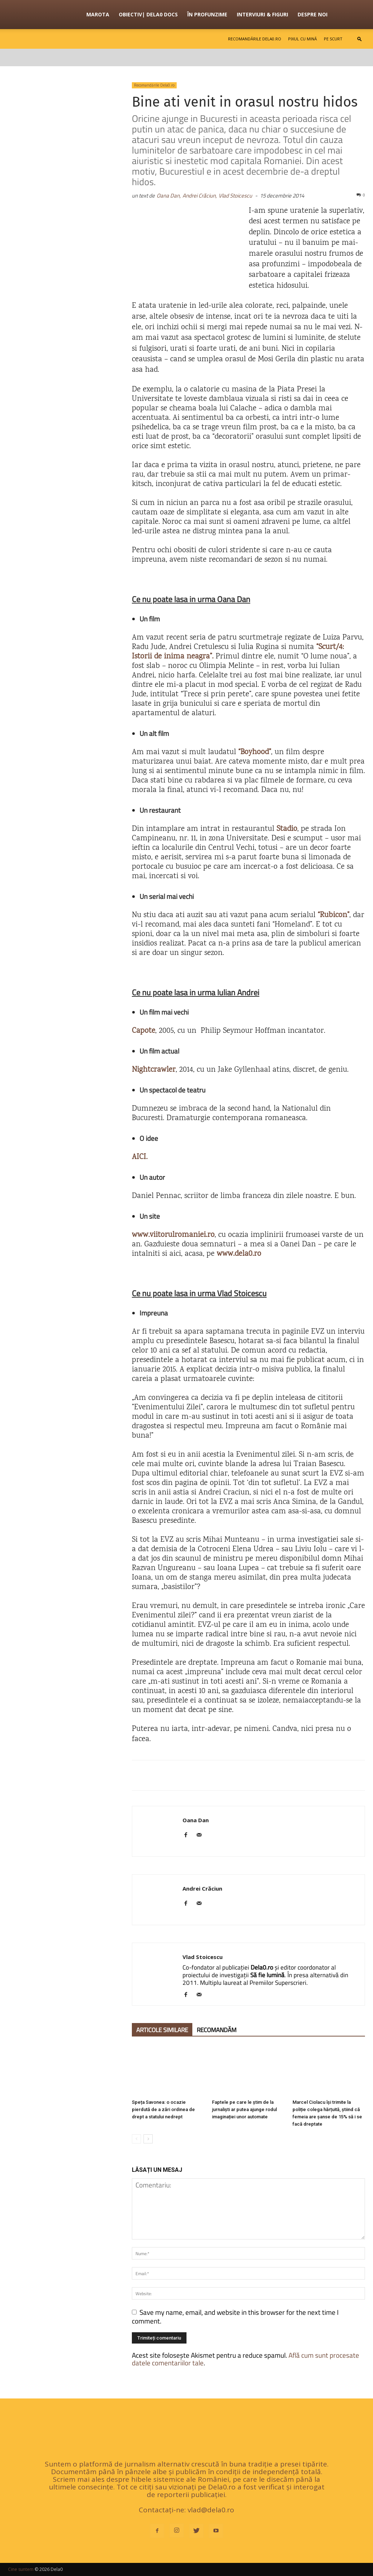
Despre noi (312, 14)
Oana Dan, (169, 195)
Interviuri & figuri (262, 14)
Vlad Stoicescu (235, 195)
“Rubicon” (332, 915)
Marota (97, 14)
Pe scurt (333, 38)
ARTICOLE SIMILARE (162, 2030)
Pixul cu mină (302, 38)
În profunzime (207, 14)
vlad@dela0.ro (211, 2510)
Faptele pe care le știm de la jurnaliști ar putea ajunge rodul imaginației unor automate (244, 2109)
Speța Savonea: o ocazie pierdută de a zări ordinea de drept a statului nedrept (163, 2109)
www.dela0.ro (239, 1254)
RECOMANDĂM (216, 2030)
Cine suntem (21, 2569)
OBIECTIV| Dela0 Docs (148, 14)
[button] (359, 38)
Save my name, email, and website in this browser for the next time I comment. (235, 2316)
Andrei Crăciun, (199, 195)
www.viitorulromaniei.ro (173, 1235)
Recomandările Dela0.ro (254, 38)
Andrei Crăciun (202, 1888)
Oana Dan (195, 1820)
